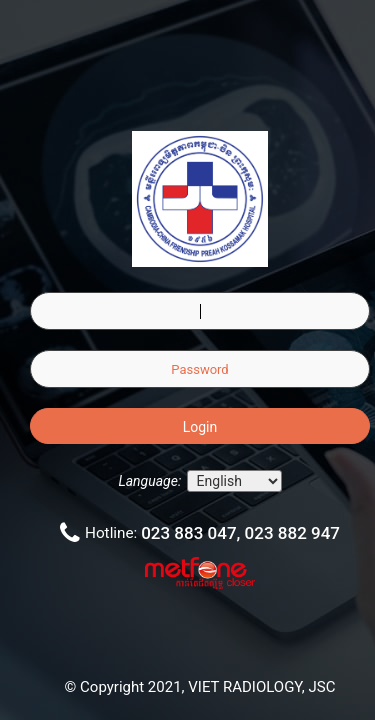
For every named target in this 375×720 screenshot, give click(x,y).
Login (200, 427)
